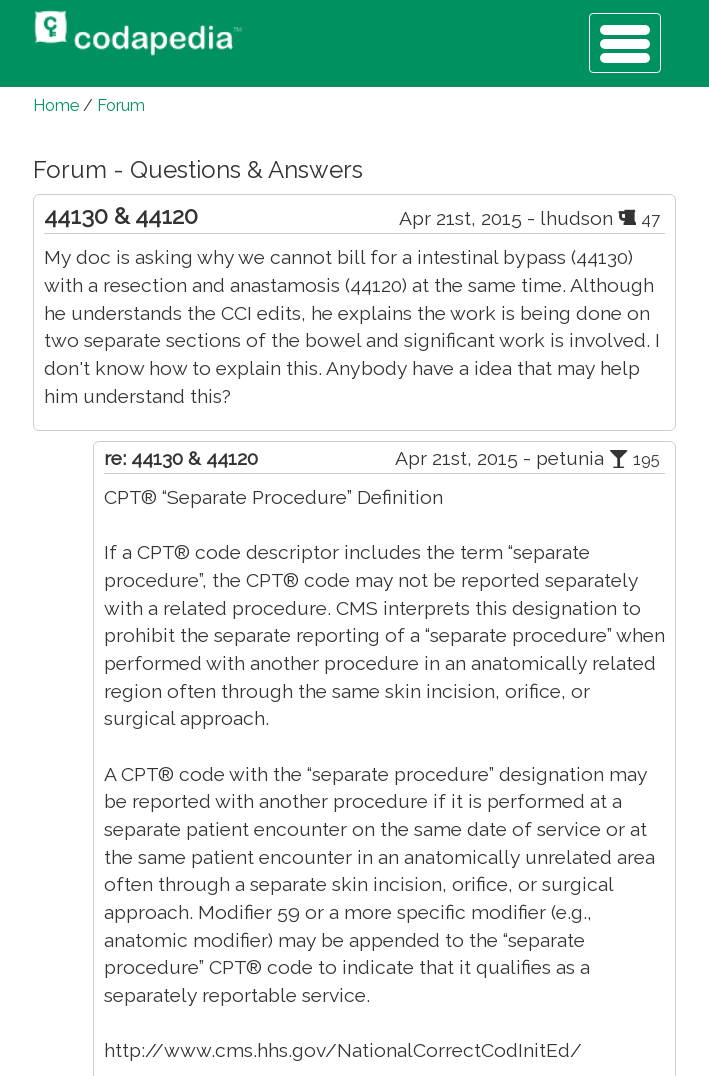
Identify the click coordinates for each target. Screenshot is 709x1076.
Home (56, 105)
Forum (121, 105)
